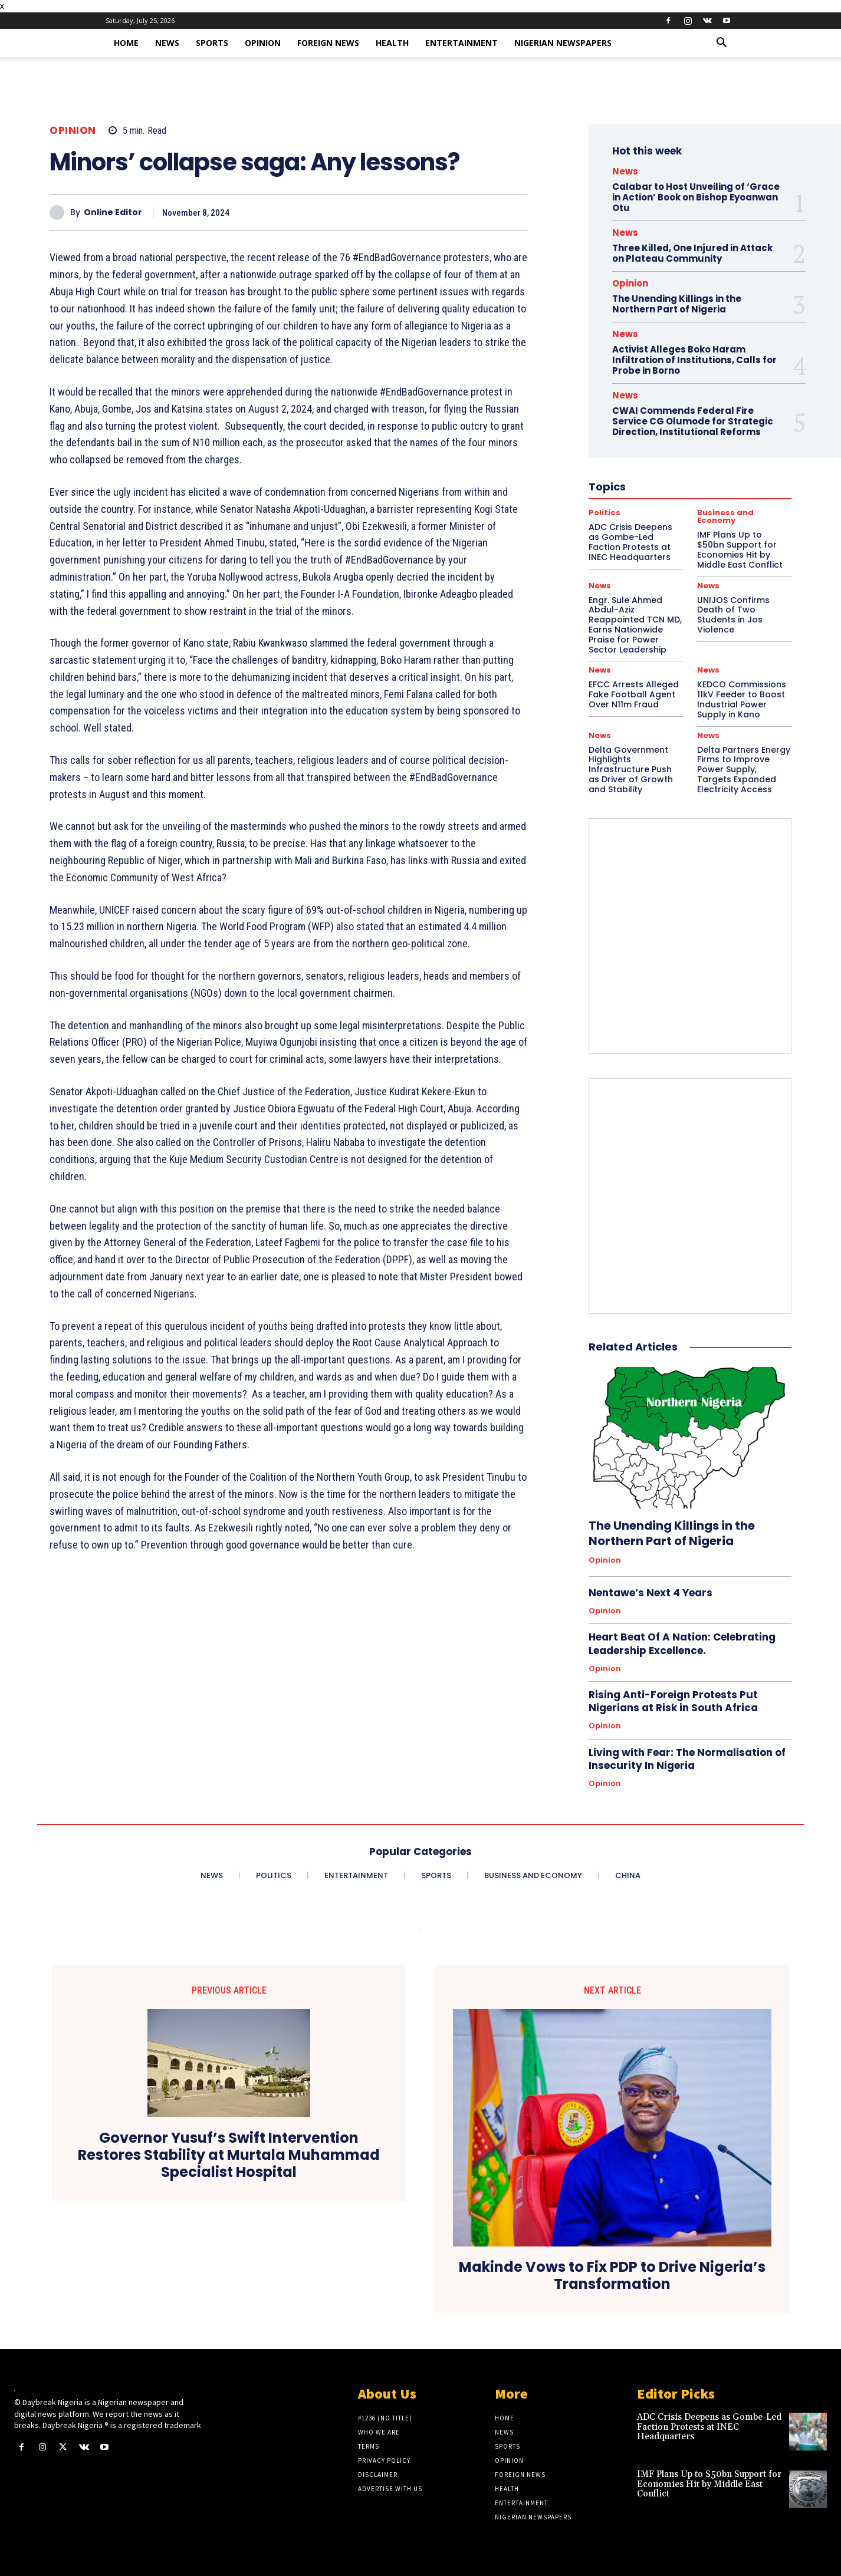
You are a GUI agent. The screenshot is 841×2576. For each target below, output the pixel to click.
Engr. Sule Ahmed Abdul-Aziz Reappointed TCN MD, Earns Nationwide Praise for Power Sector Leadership (635, 624)
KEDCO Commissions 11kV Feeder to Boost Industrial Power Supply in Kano (741, 699)
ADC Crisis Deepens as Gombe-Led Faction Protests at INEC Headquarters (709, 2427)
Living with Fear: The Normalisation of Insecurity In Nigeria (687, 1759)
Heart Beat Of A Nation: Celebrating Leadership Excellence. (682, 1643)
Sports (212, 42)
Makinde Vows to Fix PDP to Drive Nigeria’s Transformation (612, 2276)
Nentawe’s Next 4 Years (650, 1593)
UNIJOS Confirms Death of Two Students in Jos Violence (733, 614)
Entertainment (461, 42)
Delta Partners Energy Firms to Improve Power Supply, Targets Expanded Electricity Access (743, 769)
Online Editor (113, 212)
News (167, 42)
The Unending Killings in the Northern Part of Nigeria (676, 303)
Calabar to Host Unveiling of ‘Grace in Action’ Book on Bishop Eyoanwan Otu (696, 197)
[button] (721, 44)
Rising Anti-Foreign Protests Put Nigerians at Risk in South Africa (673, 1701)
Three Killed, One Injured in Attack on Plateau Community (692, 253)
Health (392, 42)
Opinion (263, 42)
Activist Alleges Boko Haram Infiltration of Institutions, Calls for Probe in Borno (694, 360)
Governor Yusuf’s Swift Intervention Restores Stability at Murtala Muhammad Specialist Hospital (229, 2155)
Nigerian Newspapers (563, 42)
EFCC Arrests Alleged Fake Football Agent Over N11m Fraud (634, 694)
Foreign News (328, 42)
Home (126, 42)
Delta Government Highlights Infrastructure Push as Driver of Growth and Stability (631, 769)
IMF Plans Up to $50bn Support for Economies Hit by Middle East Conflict (709, 2484)
